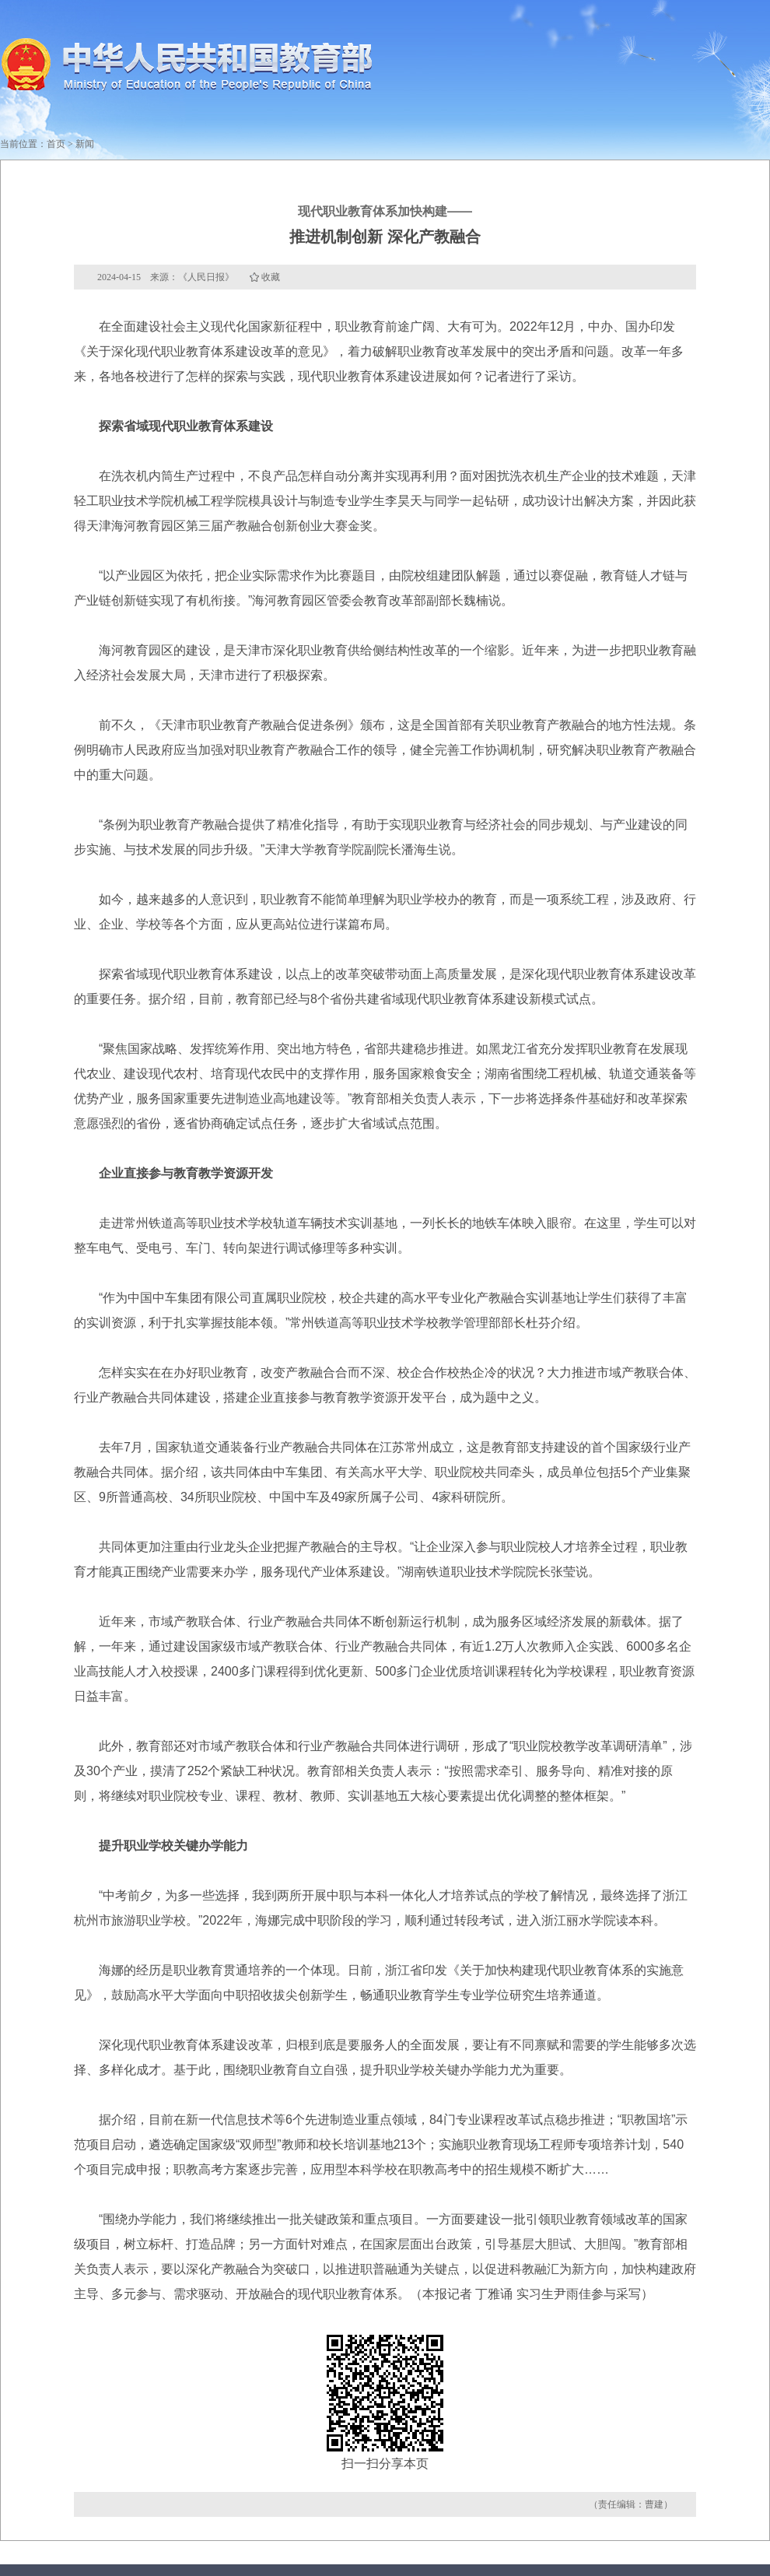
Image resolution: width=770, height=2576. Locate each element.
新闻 (84, 144)
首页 (56, 144)
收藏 (270, 277)
